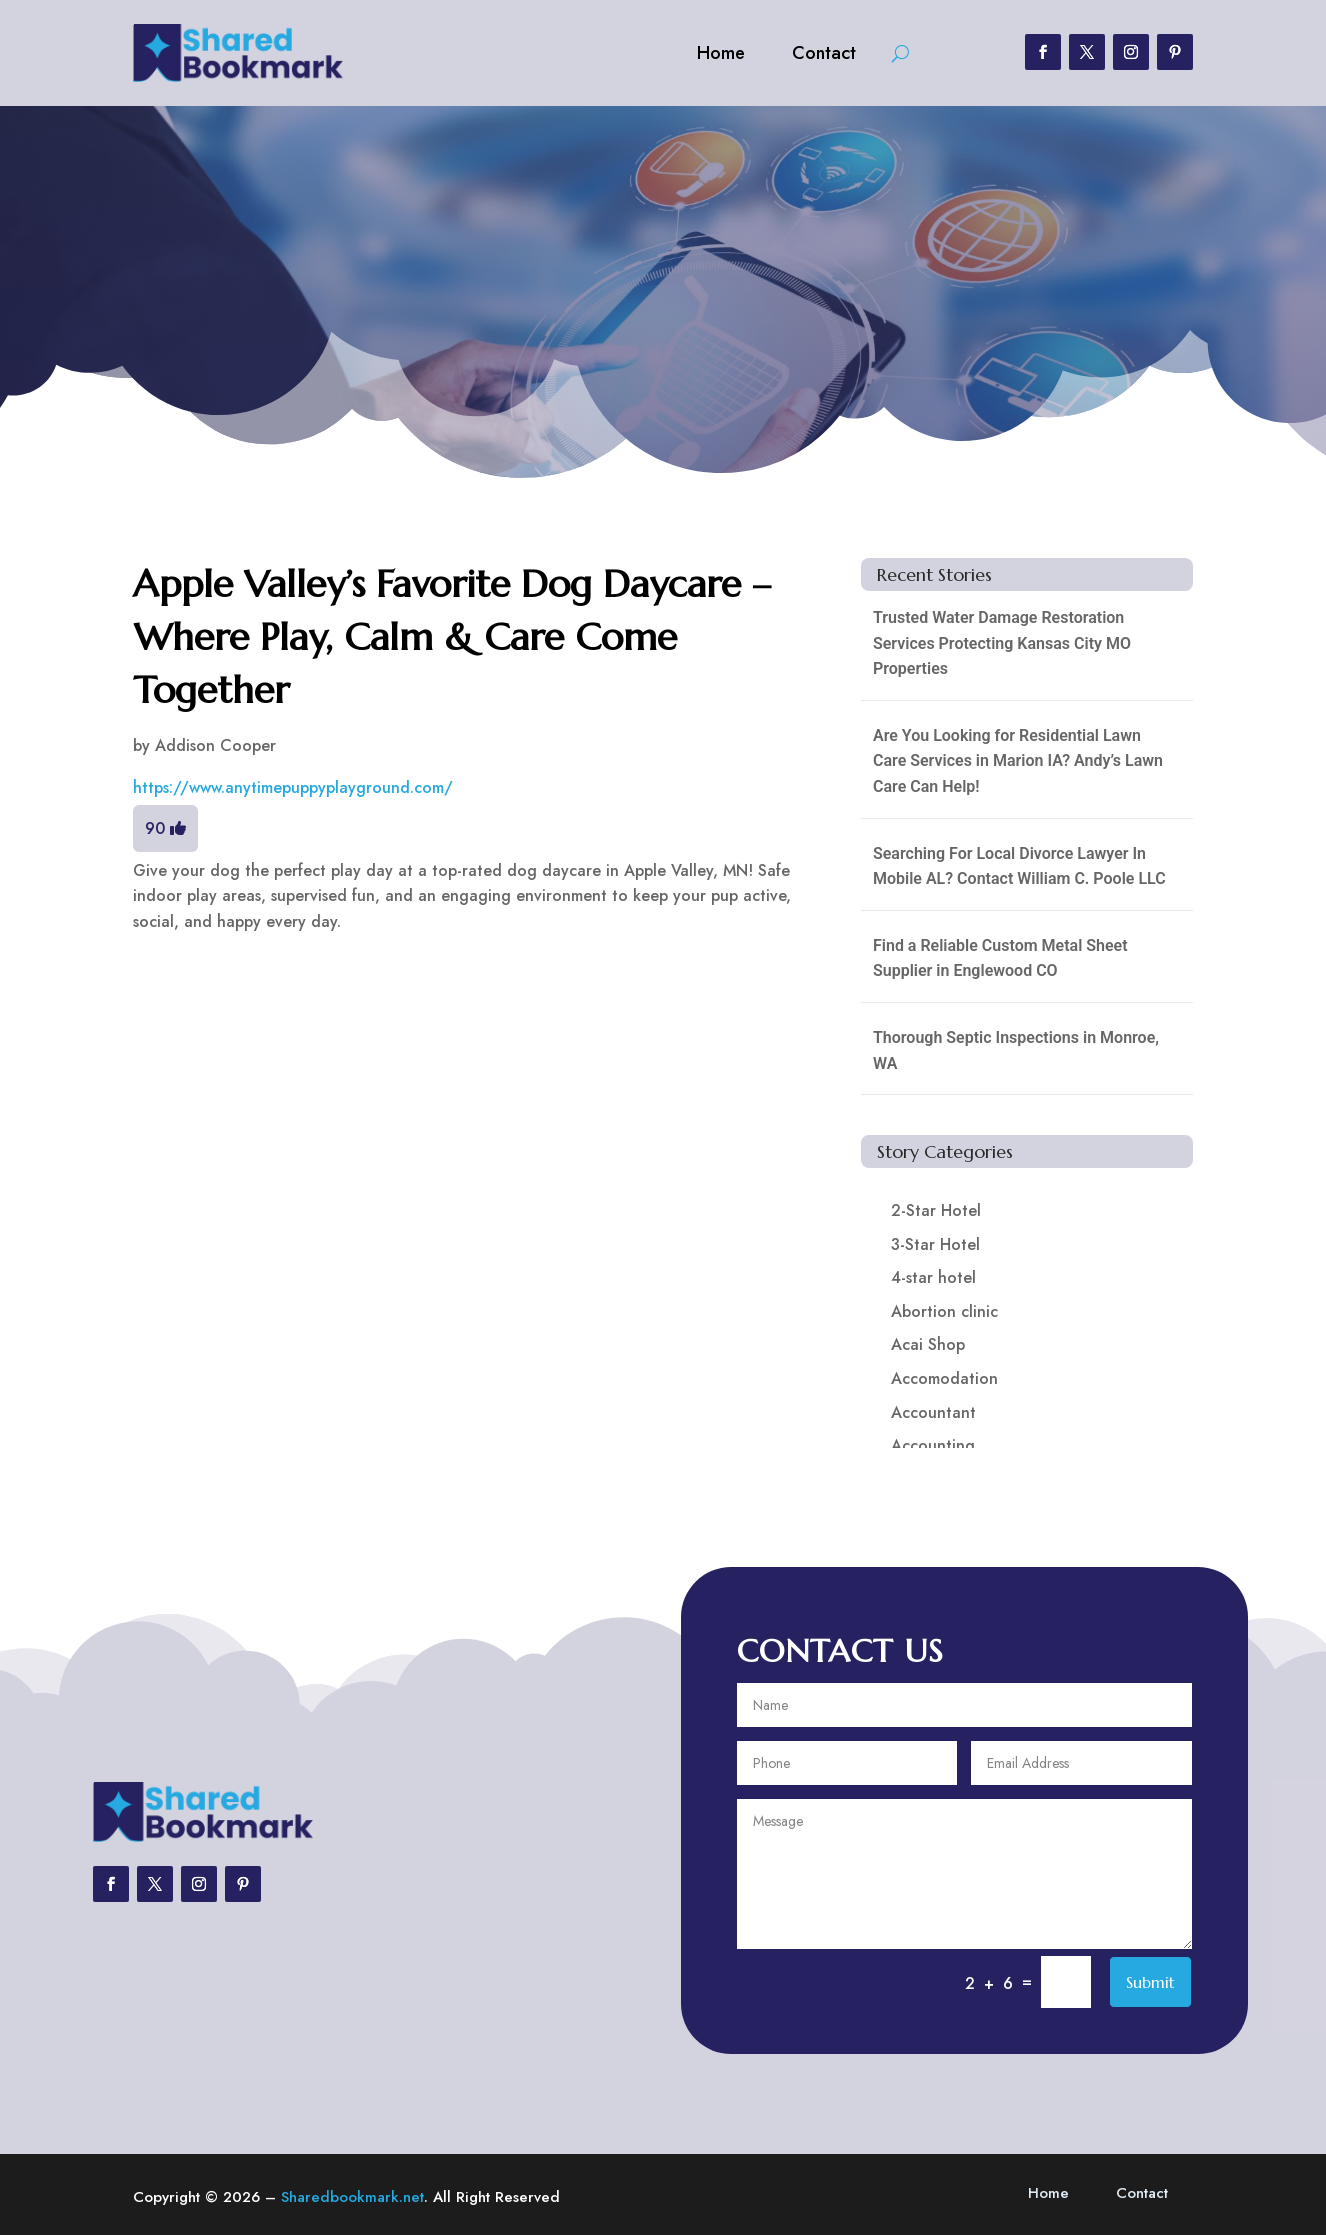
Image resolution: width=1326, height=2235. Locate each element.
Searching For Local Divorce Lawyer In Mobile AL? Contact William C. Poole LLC (1019, 866)
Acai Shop (928, 1344)
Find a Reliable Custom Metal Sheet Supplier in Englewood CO (1000, 958)
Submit (1150, 1982)
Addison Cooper (215, 745)
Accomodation (944, 1378)
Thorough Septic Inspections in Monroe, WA (1016, 1050)
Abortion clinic (944, 1311)
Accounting (933, 1445)
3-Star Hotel (935, 1244)
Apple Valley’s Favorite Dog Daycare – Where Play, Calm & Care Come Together (452, 637)
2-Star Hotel (936, 1210)
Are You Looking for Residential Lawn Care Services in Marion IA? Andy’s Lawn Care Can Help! (1018, 761)
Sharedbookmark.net (352, 2197)
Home (721, 53)
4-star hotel (933, 1277)
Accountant (933, 1412)
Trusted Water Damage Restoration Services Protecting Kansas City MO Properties (1002, 643)
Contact (824, 53)
